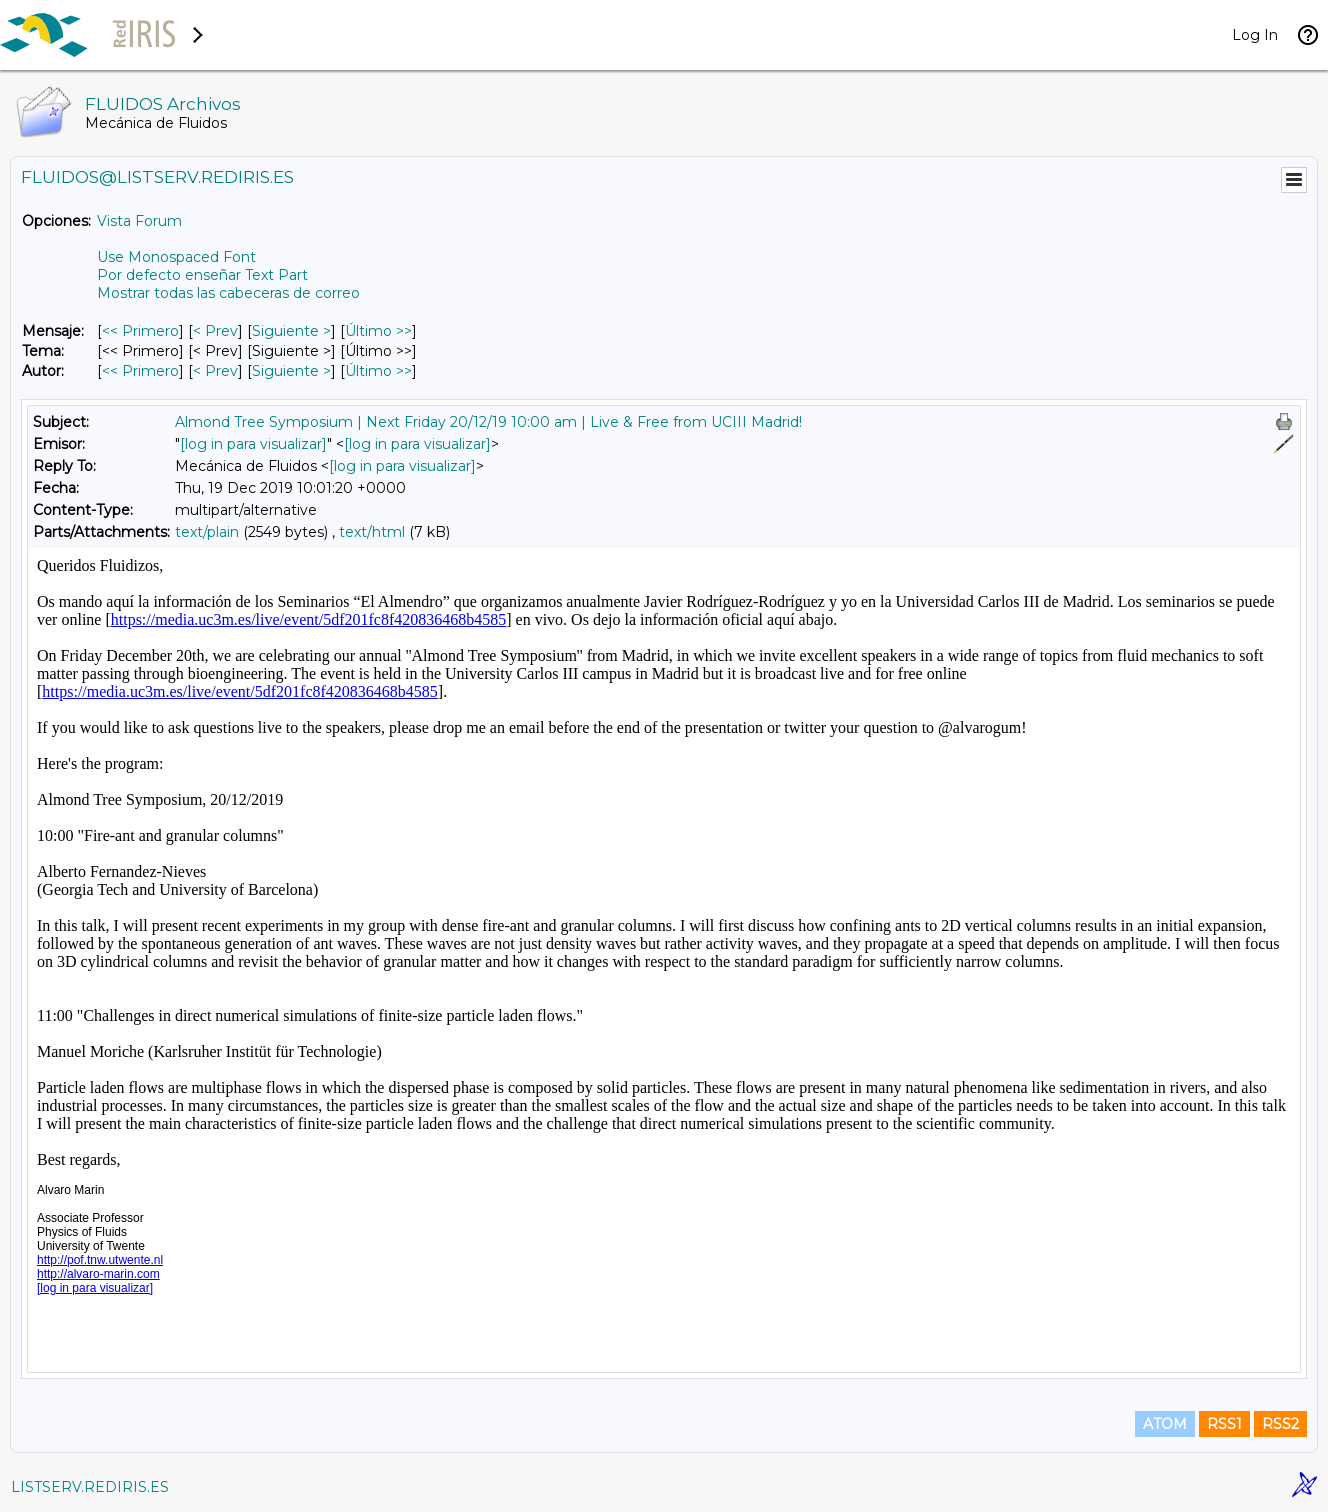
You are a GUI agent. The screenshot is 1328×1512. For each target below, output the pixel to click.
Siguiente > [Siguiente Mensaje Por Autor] (291, 371)
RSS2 (1280, 1424)
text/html (372, 532)
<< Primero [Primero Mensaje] (140, 331)
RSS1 (1224, 1424)
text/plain (207, 532)
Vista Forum (139, 221)
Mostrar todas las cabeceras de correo (228, 293)
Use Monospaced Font (176, 257)
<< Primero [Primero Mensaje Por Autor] (140, 371)
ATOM (1165, 1424)
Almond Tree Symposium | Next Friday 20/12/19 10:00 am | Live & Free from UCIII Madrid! (488, 422)
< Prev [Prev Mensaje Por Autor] (215, 371)
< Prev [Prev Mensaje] (215, 331)
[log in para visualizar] (253, 444)
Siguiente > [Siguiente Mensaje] (291, 331)
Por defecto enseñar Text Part (202, 275)
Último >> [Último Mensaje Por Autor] (378, 371)
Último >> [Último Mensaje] (378, 331)
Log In (1255, 35)
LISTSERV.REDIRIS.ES (90, 1487)
